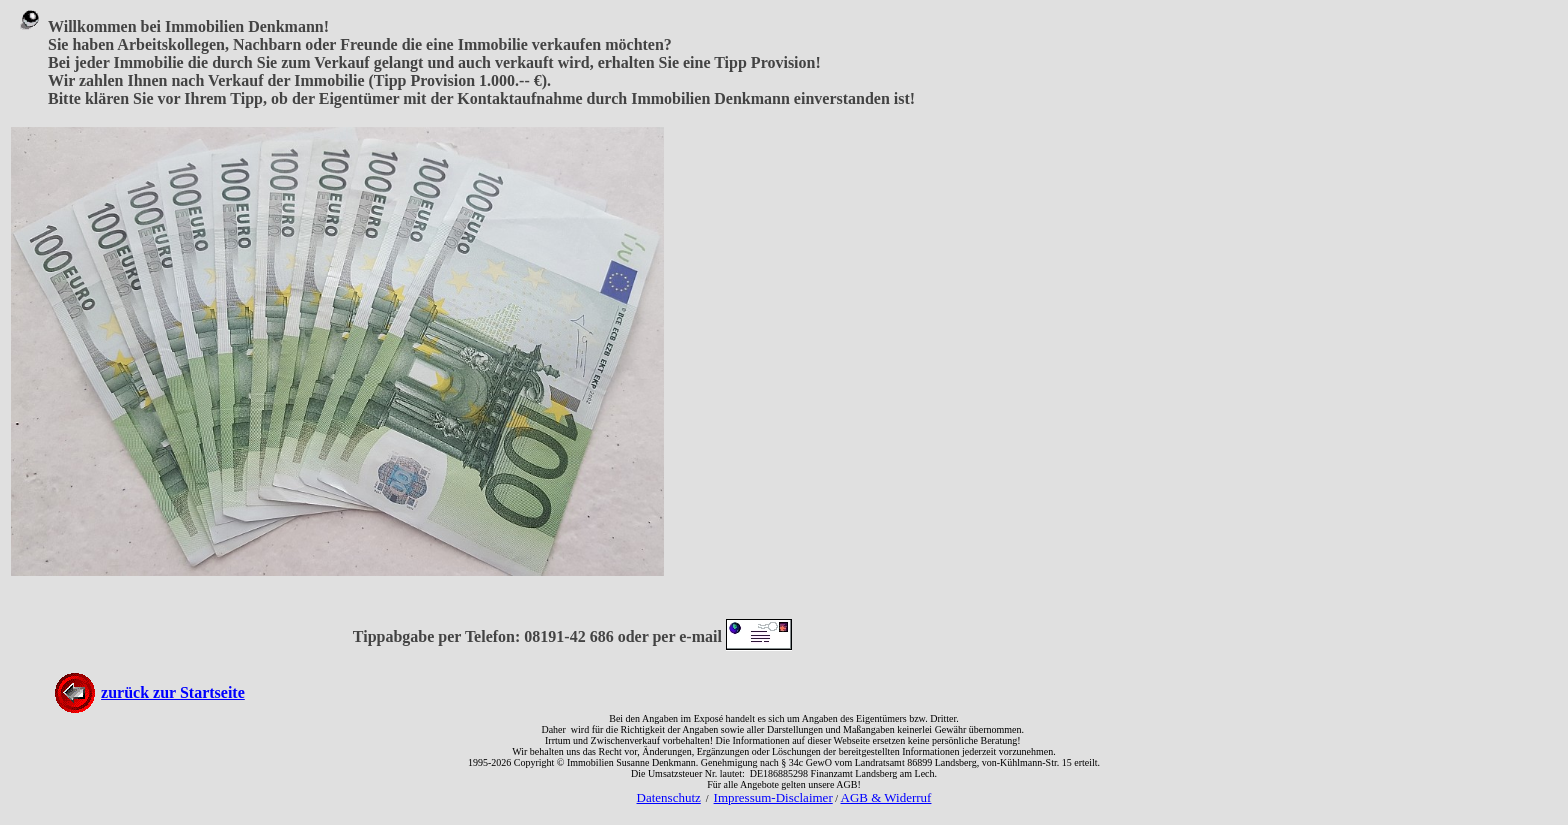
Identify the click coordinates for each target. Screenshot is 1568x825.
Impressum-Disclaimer (773, 797)
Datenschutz (669, 797)
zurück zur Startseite (173, 692)
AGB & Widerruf (886, 797)
